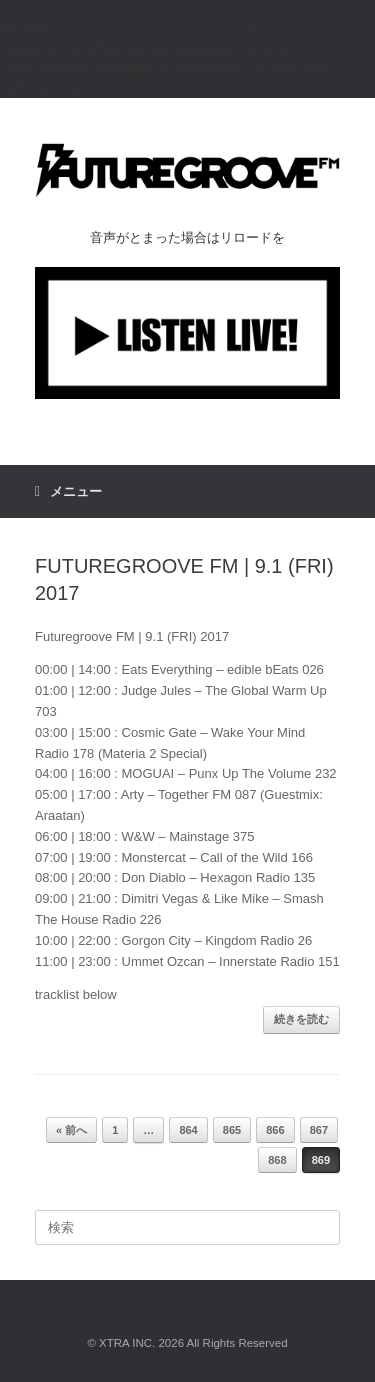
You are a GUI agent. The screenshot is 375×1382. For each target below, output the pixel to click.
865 (232, 1130)
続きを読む (301, 1019)
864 (188, 1130)
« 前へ (71, 1130)
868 (277, 1160)
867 (319, 1130)
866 (275, 1130)
